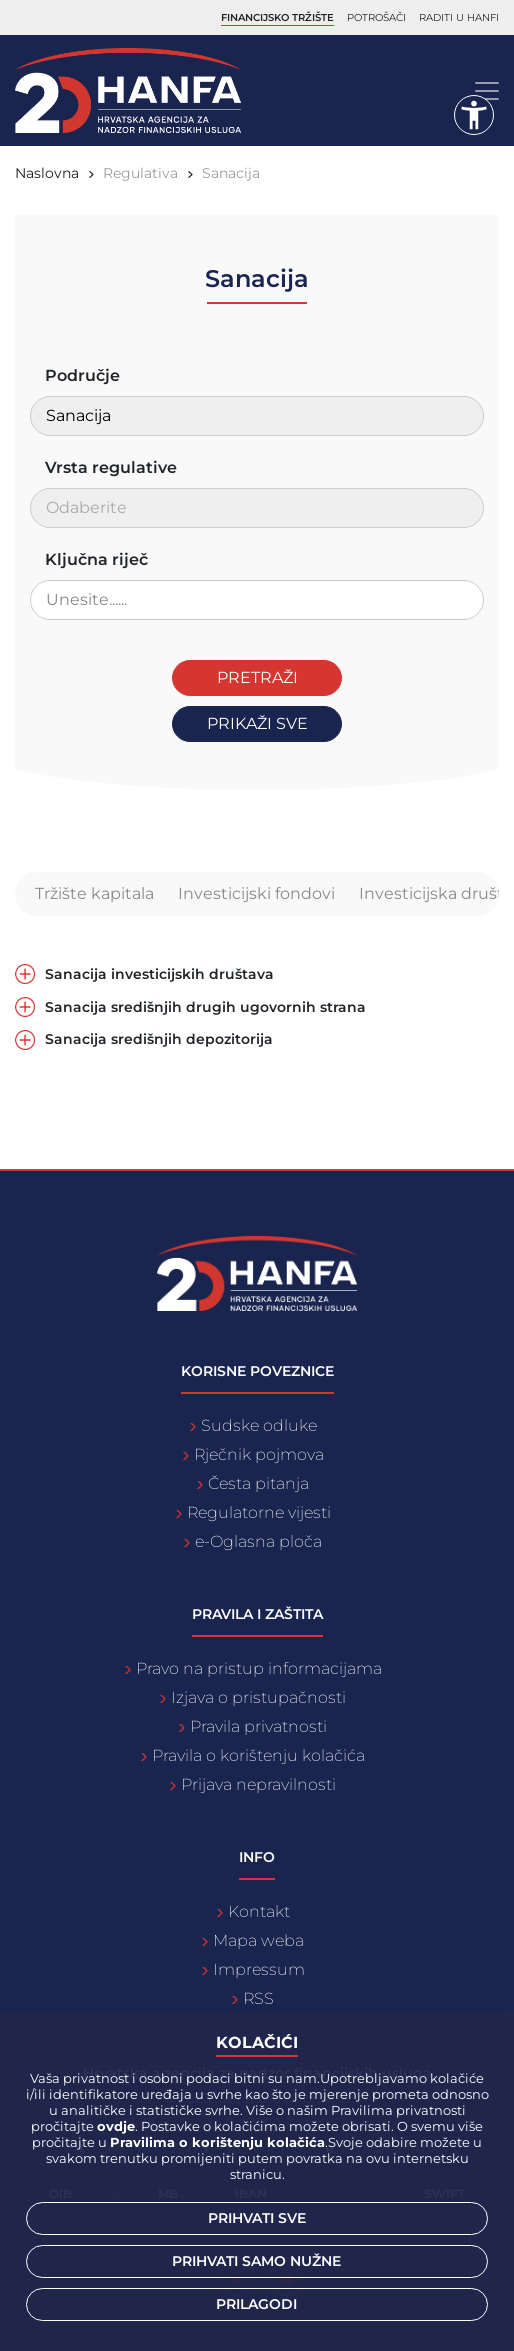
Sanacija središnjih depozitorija (159, 1039)
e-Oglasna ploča (258, 1541)
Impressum (259, 1969)
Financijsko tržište (277, 17)
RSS (258, 1998)
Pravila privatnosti (258, 1726)
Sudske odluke (259, 1425)
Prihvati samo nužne (256, 2261)
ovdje (116, 2126)
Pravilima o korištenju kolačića (217, 2142)
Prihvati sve (257, 2218)
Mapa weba (258, 1940)
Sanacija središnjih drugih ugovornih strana (205, 1007)
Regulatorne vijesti (259, 1512)
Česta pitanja (258, 1483)
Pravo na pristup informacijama (259, 1668)
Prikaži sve (257, 723)
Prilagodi (256, 2304)
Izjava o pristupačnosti (258, 1697)
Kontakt (259, 1911)
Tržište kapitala (94, 893)
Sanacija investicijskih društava (159, 974)
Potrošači (376, 17)
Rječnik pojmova (259, 1454)
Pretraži (257, 677)
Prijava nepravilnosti (258, 1784)
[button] (474, 115)
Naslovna (47, 173)
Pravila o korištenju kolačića (258, 1755)
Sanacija (231, 173)
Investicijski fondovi (256, 893)
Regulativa (140, 173)
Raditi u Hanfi (459, 17)
